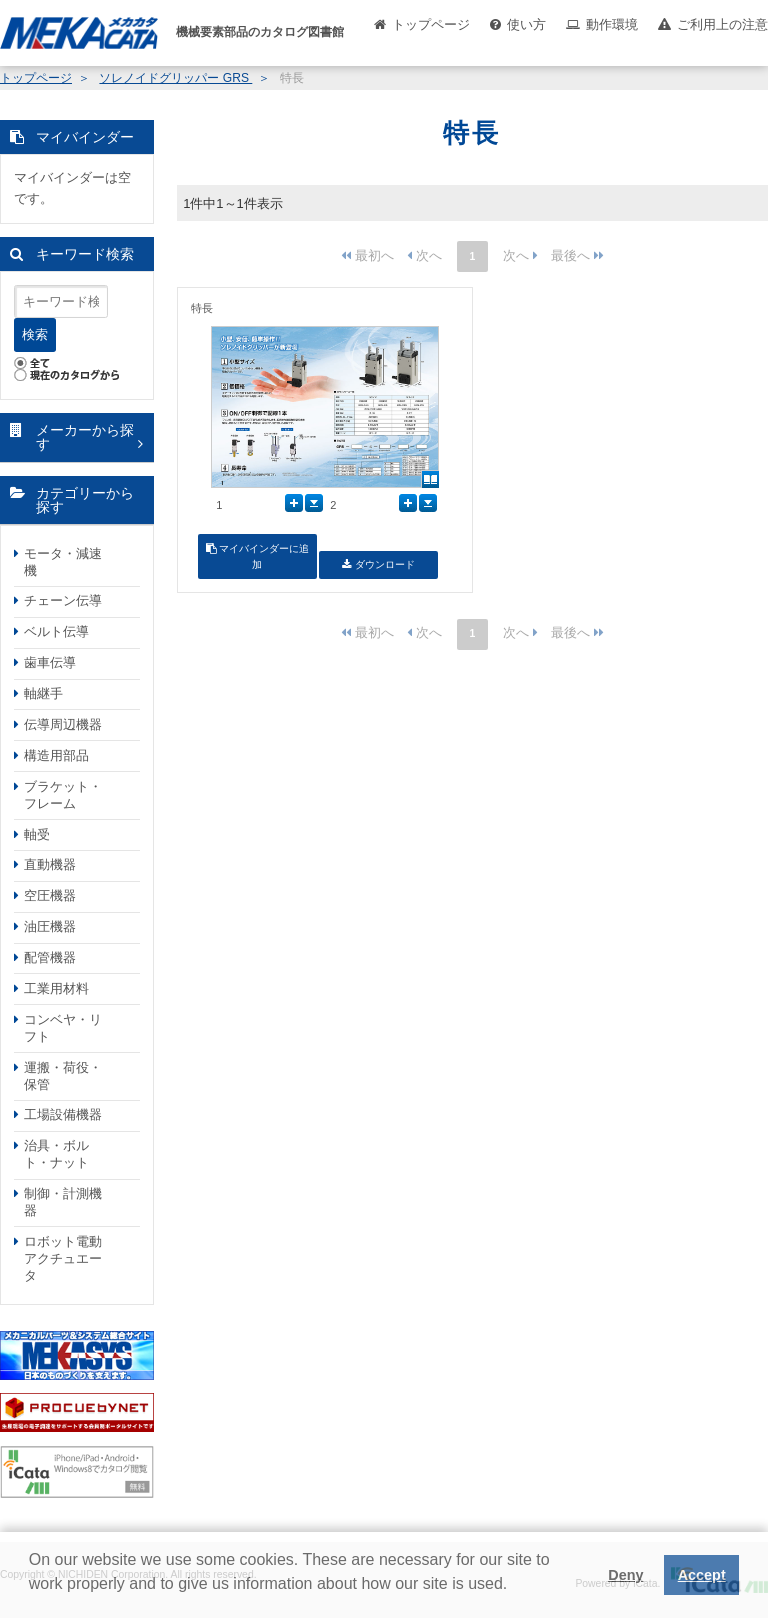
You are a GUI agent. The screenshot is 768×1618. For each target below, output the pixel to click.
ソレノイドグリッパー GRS (175, 78)
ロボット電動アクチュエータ (63, 1258)
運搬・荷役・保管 (63, 1076)
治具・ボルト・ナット (56, 1154)
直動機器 (50, 864)
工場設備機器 (63, 1114)
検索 (35, 334)
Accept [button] (702, 1575)
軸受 (37, 834)
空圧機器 (50, 895)
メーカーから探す (85, 437)
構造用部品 (56, 755)
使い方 (526, 24)
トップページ (431, 24)
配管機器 (50, 957)
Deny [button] (625, 1575)
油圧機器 (50, 926)
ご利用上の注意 (722, 24)
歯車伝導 (50, 662)
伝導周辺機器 (63, 724)
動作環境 (612, 24)
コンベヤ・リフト (63, 1028)
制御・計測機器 (63, 1202)
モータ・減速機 (63, 562)
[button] (32, 1599)
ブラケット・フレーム (63, 795)
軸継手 (43, 693)
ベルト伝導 (56, 631)
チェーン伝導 (63, 600)
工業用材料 (56, 988)
